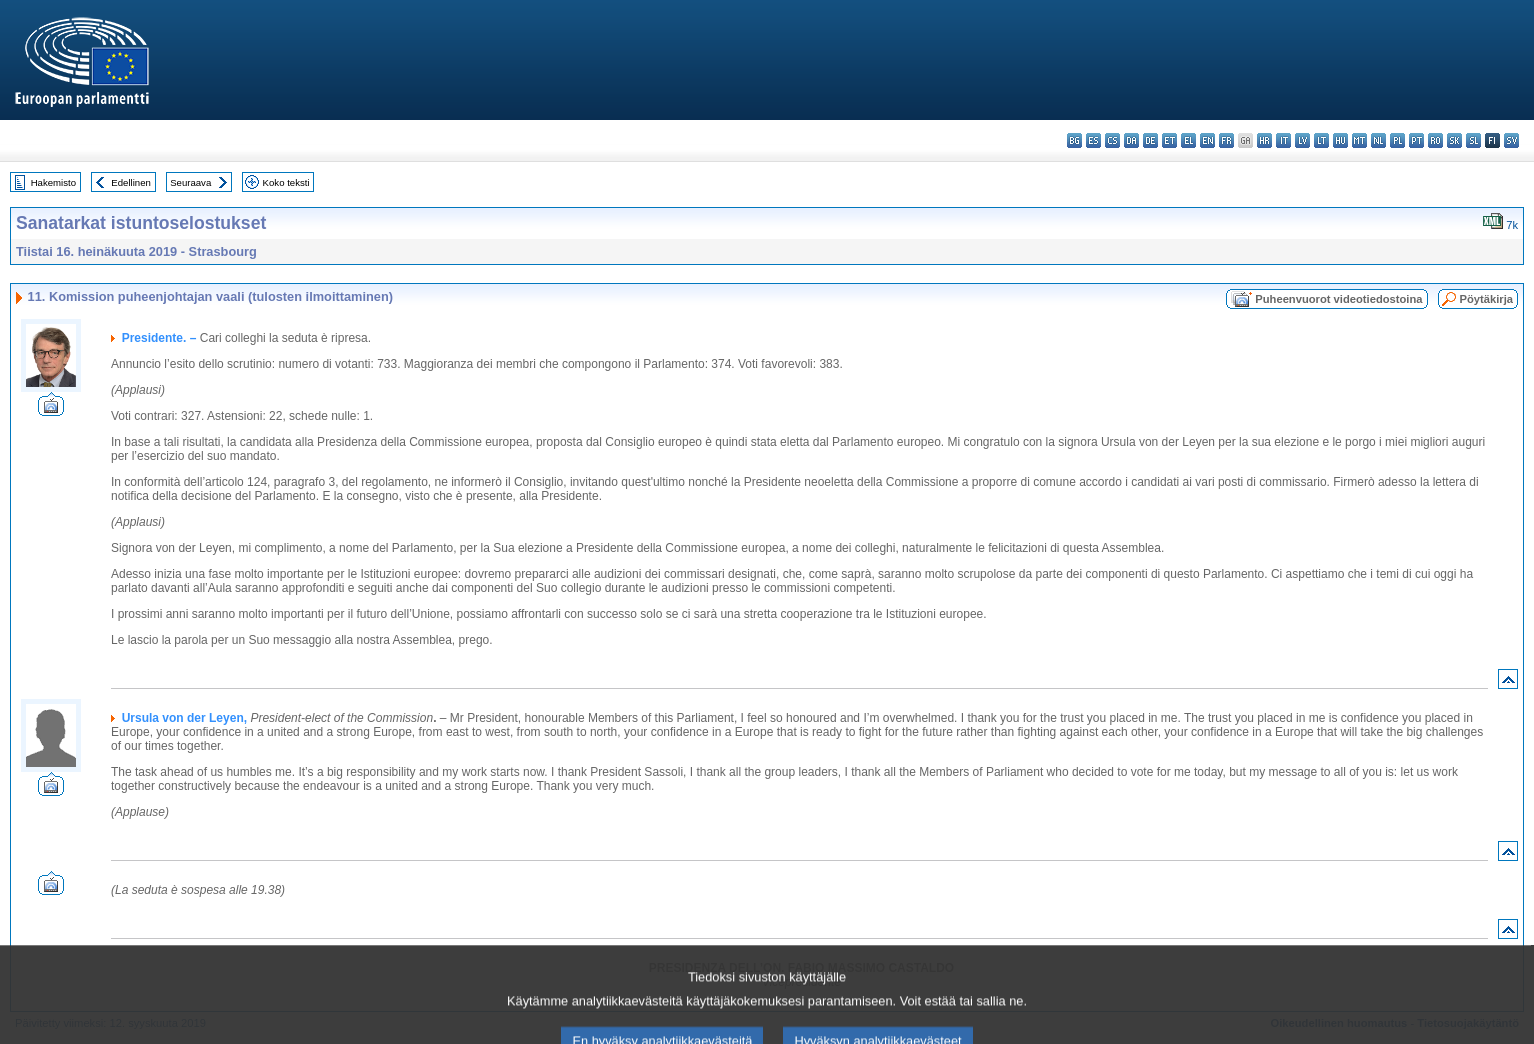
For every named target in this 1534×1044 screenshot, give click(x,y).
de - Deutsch (1150, 140)
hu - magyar (1340, 140)
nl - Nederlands (1378, 140)
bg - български (1074, 140)
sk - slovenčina (1454, 140)
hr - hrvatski (1264, 140)
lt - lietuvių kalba (1321, 140)
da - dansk (1131, 140)
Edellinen (130, 182)
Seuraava (190, 182)
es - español (1093, 140)
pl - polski (1397, 140)
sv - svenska (1511, 140)
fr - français (1226, 140)
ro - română (1435, 140)
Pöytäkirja (1486, 299)
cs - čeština (1112, 140)
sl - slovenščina (1473, 140)
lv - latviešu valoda (1302, 140)
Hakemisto (53, 182)
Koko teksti (286, 182)
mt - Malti (1359, 140)
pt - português (1416, 140)
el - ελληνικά (1188, 140)
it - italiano (1283, 140)
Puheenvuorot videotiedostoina (1338, 299)
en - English (1207, 140)
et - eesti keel (1169, 140)
